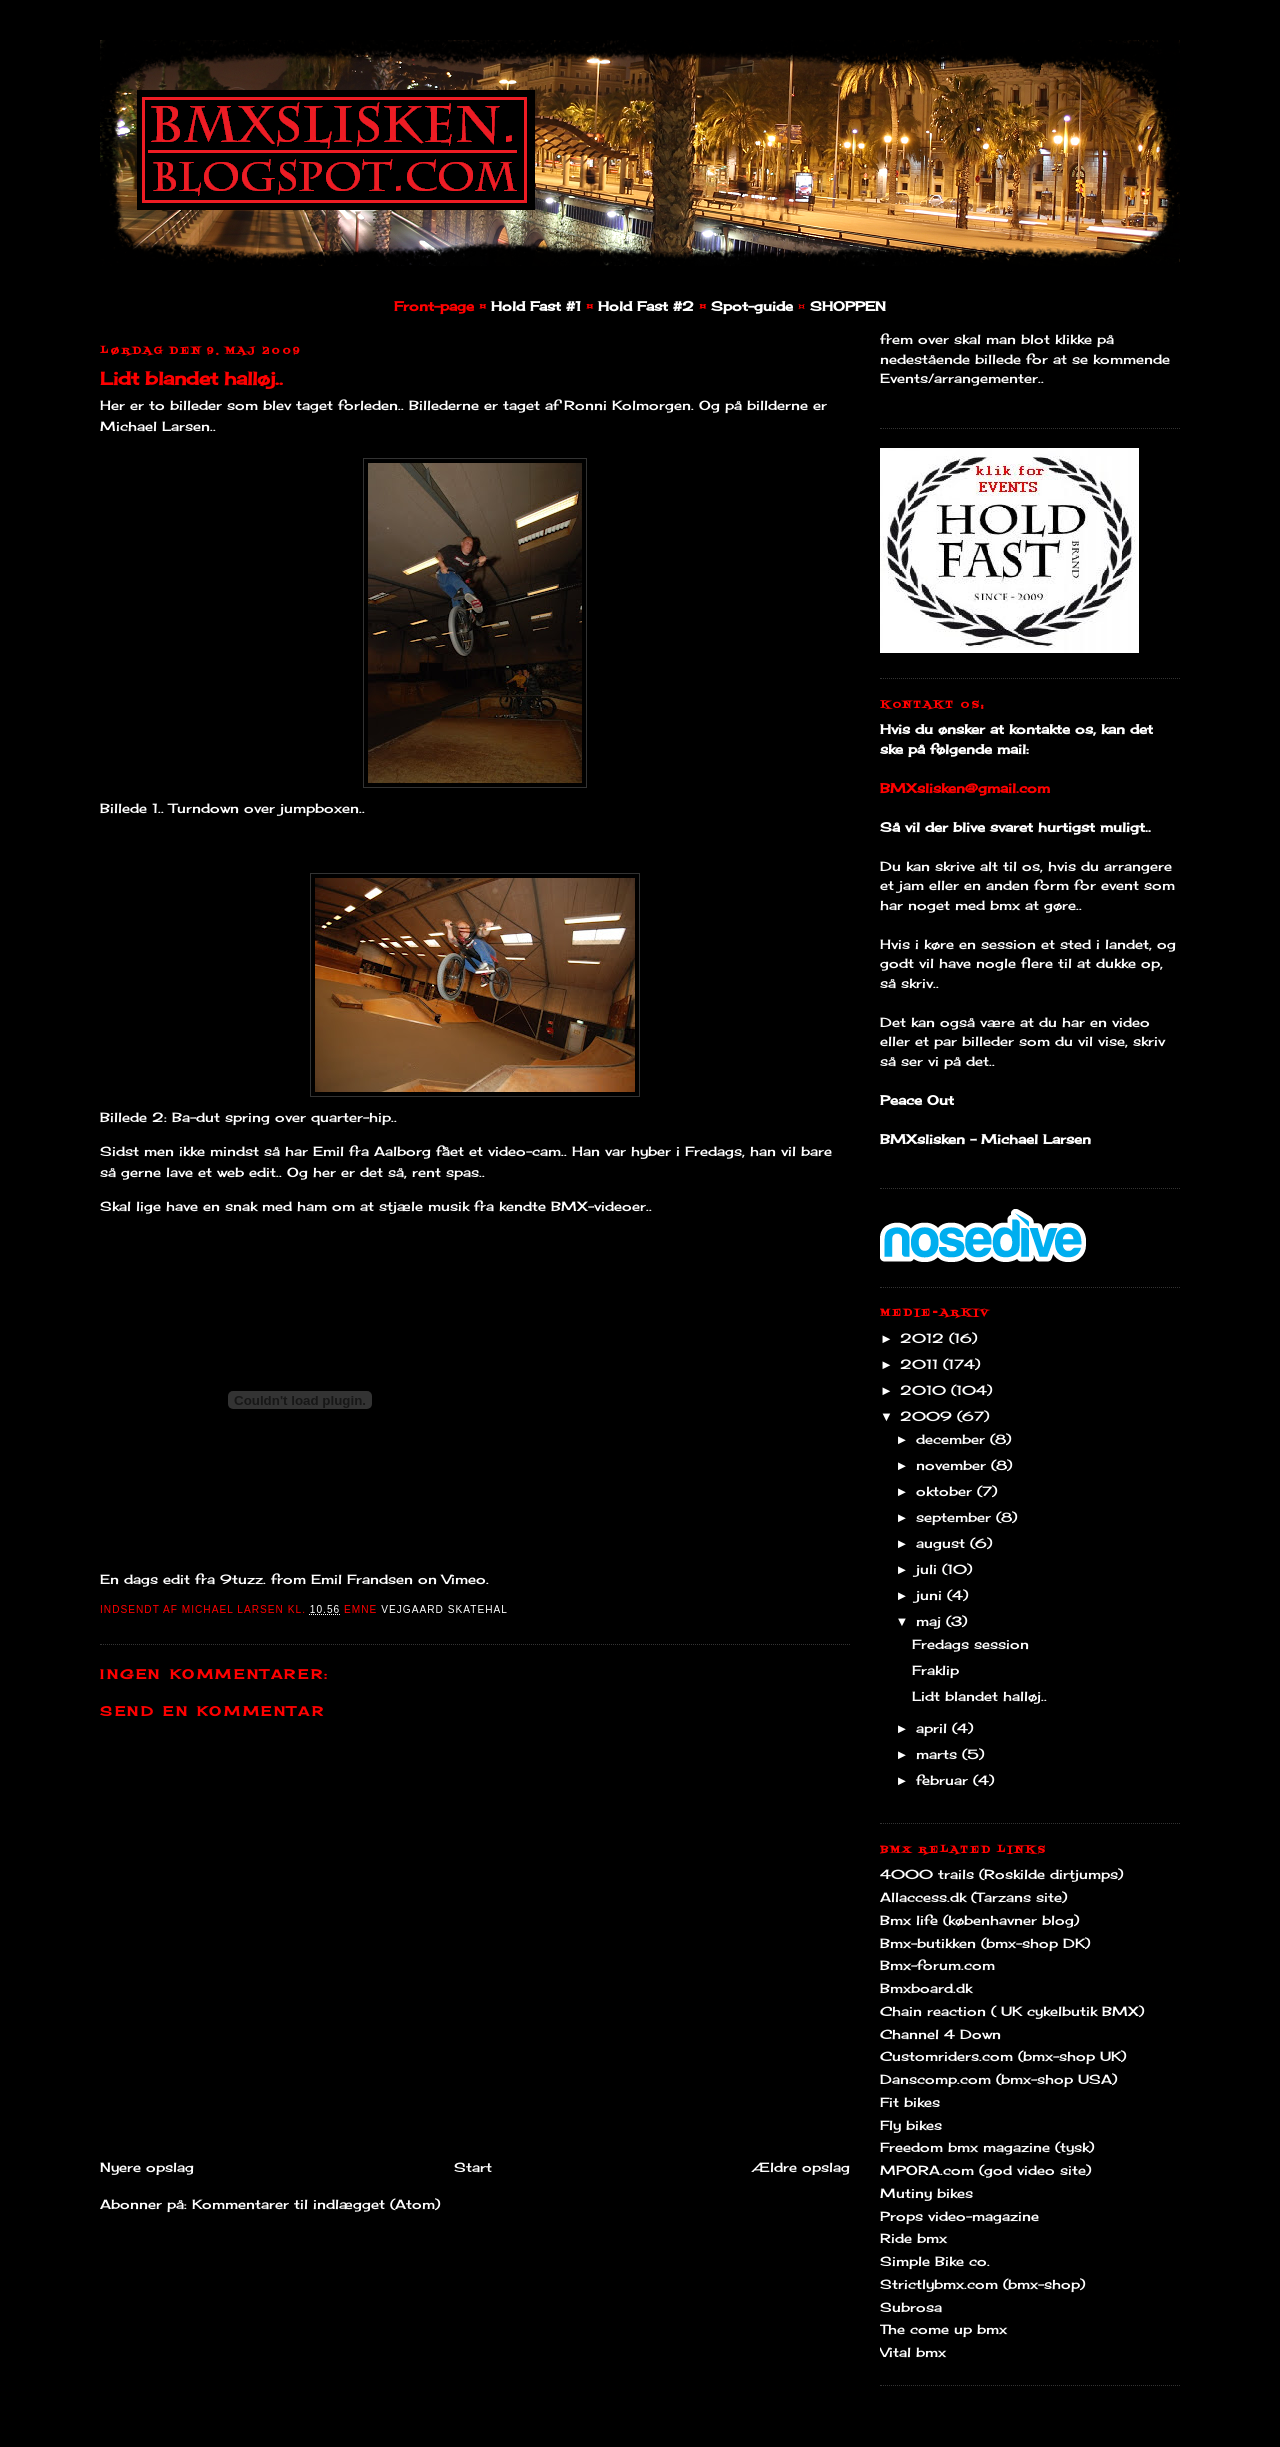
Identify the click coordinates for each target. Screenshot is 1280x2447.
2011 (921, 1364)
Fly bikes (911, 2125)
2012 (924, 1338)
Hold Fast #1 (536, 306)
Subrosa (911, 2307)
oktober (946, 1491)
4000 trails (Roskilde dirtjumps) (1001, 1874)
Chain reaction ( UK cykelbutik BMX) (1012, 2011)
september (956, 1517)
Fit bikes (910, 2102)
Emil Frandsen (362, 1579)
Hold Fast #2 (646, 306)
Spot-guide (752, 306)
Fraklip (935, 1670)
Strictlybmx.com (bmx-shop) (982, 2284)
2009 (928, 1416)
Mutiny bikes (926, 2193)
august (943, 1543)
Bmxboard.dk (926, 1988)
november (953, 1465)
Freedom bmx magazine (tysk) (987, 2147)
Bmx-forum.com (937, 1965)
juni (931, 1595)
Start (473, 2167)
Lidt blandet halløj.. (191, 378)
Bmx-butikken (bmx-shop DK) (985, 1943)
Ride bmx (913, 2238)
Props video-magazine (959, 2216)
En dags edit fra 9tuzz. (183, 1579)
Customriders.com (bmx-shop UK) (1003, 2056)
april (934, 1728)
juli (929, 1569)
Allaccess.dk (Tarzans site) (973, 1897)
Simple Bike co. (935, 2261)
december (953, 1439)
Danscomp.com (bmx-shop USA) (998, 2079)
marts (939, 1754)
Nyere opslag (147, 2167)
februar (944, 1780)
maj (931, 1621)
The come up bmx (943, 2329)
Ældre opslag (801, 2167)
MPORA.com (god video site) (985, 2170)
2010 (925, 1390)
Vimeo (464, 1579)
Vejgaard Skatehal (444, 1609)
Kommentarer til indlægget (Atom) (316, 2204)
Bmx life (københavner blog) (979, 1920)
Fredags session (970, 1644)
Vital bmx (913, 2352)
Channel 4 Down (940, 2034)
